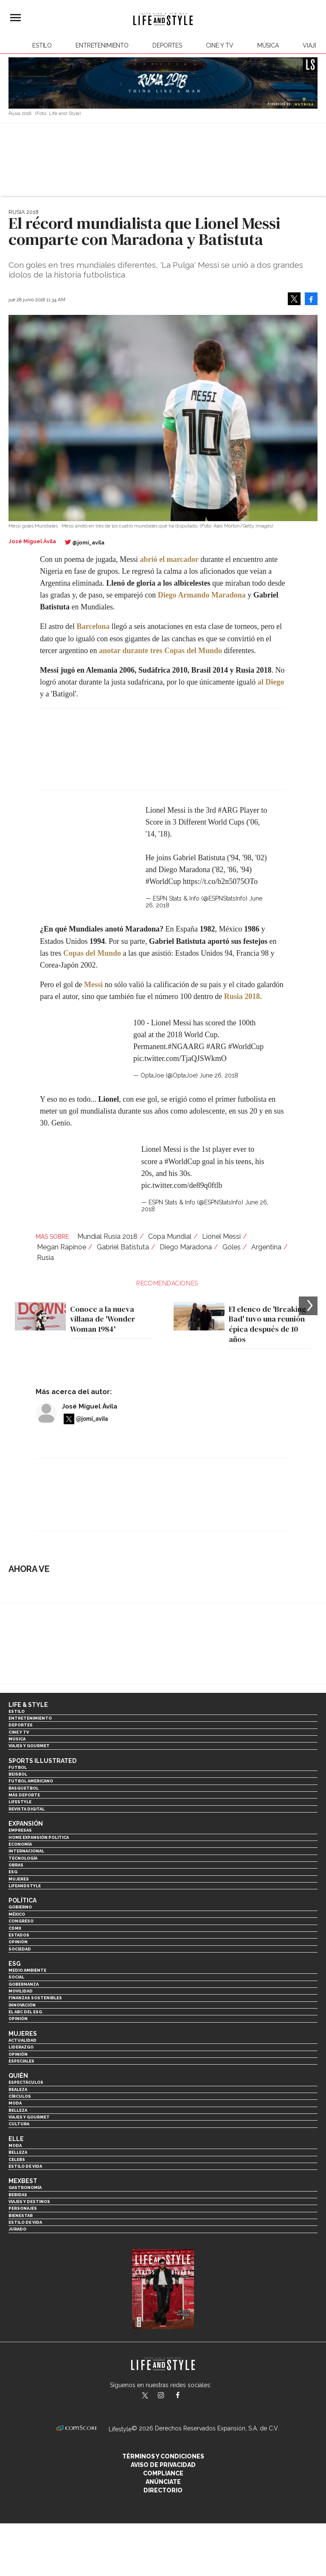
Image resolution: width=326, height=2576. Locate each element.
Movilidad (20, 1991)
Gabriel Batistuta (123, 1247)
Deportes (167, 45)
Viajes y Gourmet (29, 1745)
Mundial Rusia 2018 (107, 1236)
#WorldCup (163, 881)
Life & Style (28, 1704)
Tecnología (22, 1858)
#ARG (228, 810)
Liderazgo (21, 2047)
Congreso (21, 1921)
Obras (15, 1865)
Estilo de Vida (25, 2222)
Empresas (20, 1830)
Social (16, 1977)
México (16, 1914)
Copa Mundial (169, 1236)
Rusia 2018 (23, 212)
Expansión (25, 1823)
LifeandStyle (24, 1885)
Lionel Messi (221, 1236)
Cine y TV (219, 45)
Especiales (21, 2061)
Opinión (18, 1941)
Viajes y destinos (29, 2201)
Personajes (22, 2208)
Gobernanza (23, 1984)
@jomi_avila (88, 542)
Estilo (42, 45)
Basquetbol (23, 1788)
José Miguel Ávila (90, 1406)
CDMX (14, 1928)
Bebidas (17, 2194)
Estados (18, 1935)
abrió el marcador (169, 559)
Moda (15, 2103)
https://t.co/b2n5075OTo (220, 881)
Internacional (26, 1851)
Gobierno (20, 1907)
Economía (20, 1844)
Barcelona (93, 626)
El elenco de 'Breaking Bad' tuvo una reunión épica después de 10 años (267, 1324)
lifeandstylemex (168, 2396)
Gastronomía (25, 2187)
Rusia (45, 1258)
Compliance (163, 2473)
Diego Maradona (186, 1247)
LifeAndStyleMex (185, 2396)
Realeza (17, 2089)
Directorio (163, 2490)
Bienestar (20, 2215)
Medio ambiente (27, 1970)
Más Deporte (24, 1795)
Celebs (16, 2159)
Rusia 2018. (243, 996)
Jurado (17, 2229)
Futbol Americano (30, 1781)
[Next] (308, 1305)
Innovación (22, 2005)
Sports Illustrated (42, 1760)
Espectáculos (25, 2082)
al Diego (271, 682)
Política (22, 1900)
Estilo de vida (25, 2166)
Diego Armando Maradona (202, 595)
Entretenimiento (102, 45)
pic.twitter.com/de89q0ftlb (181, 1185)
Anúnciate (163, 2481)
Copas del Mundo (92, 953)
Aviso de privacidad (163, 2464)
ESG (12, 1871)
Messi (93, 984)
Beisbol (17, 1774)
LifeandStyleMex (145, 2396)
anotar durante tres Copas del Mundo (160, 650)
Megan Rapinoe (61, 1247)
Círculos (19, 2096)
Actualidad (22, 2040)
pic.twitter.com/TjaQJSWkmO (180, 1058)
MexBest (22, 2181)
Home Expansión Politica (38, 1837)
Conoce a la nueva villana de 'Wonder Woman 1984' (102, 1319)
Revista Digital (26, 1809)
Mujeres (18, 1879)
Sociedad (19, 1949)
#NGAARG (186, 1046)
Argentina (266, 1247)
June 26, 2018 (219, 1075)
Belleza (17, 2110)
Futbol (17, 1767)
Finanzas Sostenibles (35, 1997)
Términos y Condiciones (163, 2456)
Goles (231, 1247)
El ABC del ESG (25, 2011)
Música (268, 45)
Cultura (18, 2123)
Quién (18, 2075)
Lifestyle (19, 1801)
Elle (16, 2138)
